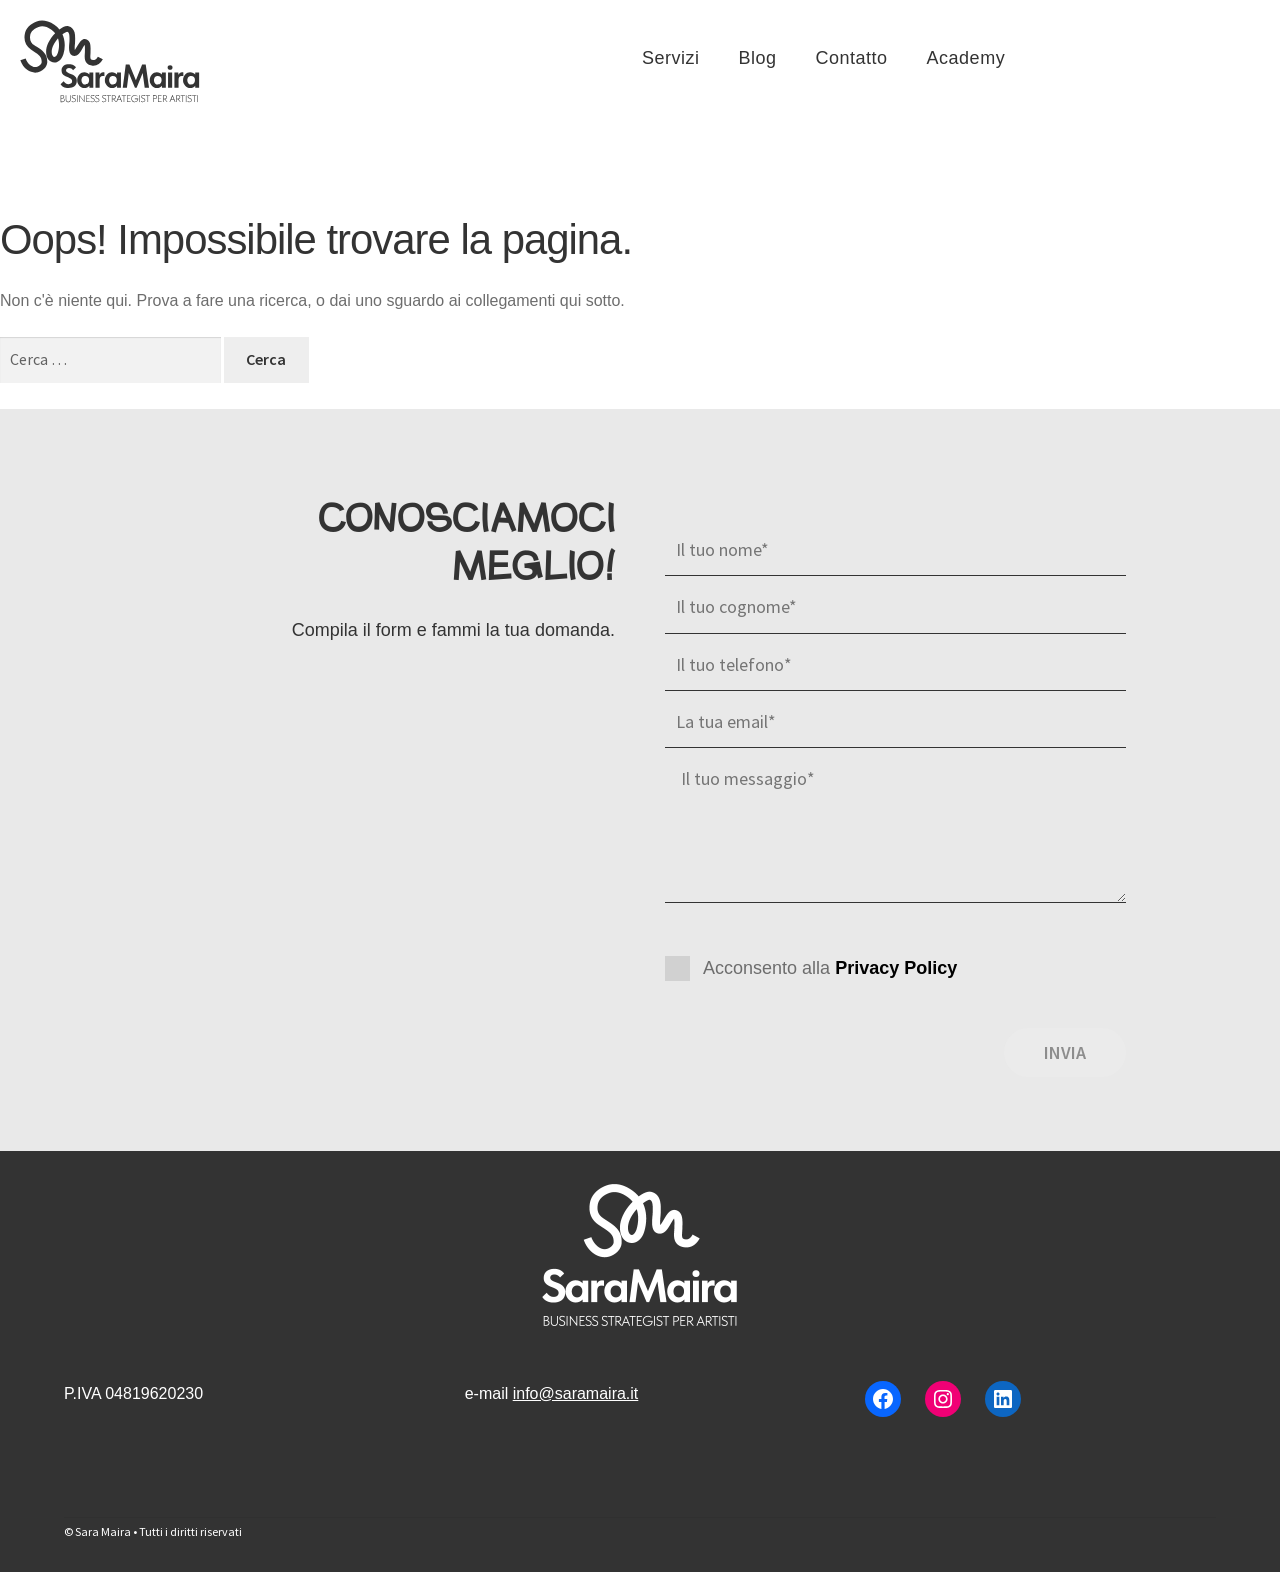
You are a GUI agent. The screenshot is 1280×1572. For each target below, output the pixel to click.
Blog (758, 58)
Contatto (852, 58)
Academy (966, 58)
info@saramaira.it (576, 1393)
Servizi (671, 58)
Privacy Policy (896, 968)
